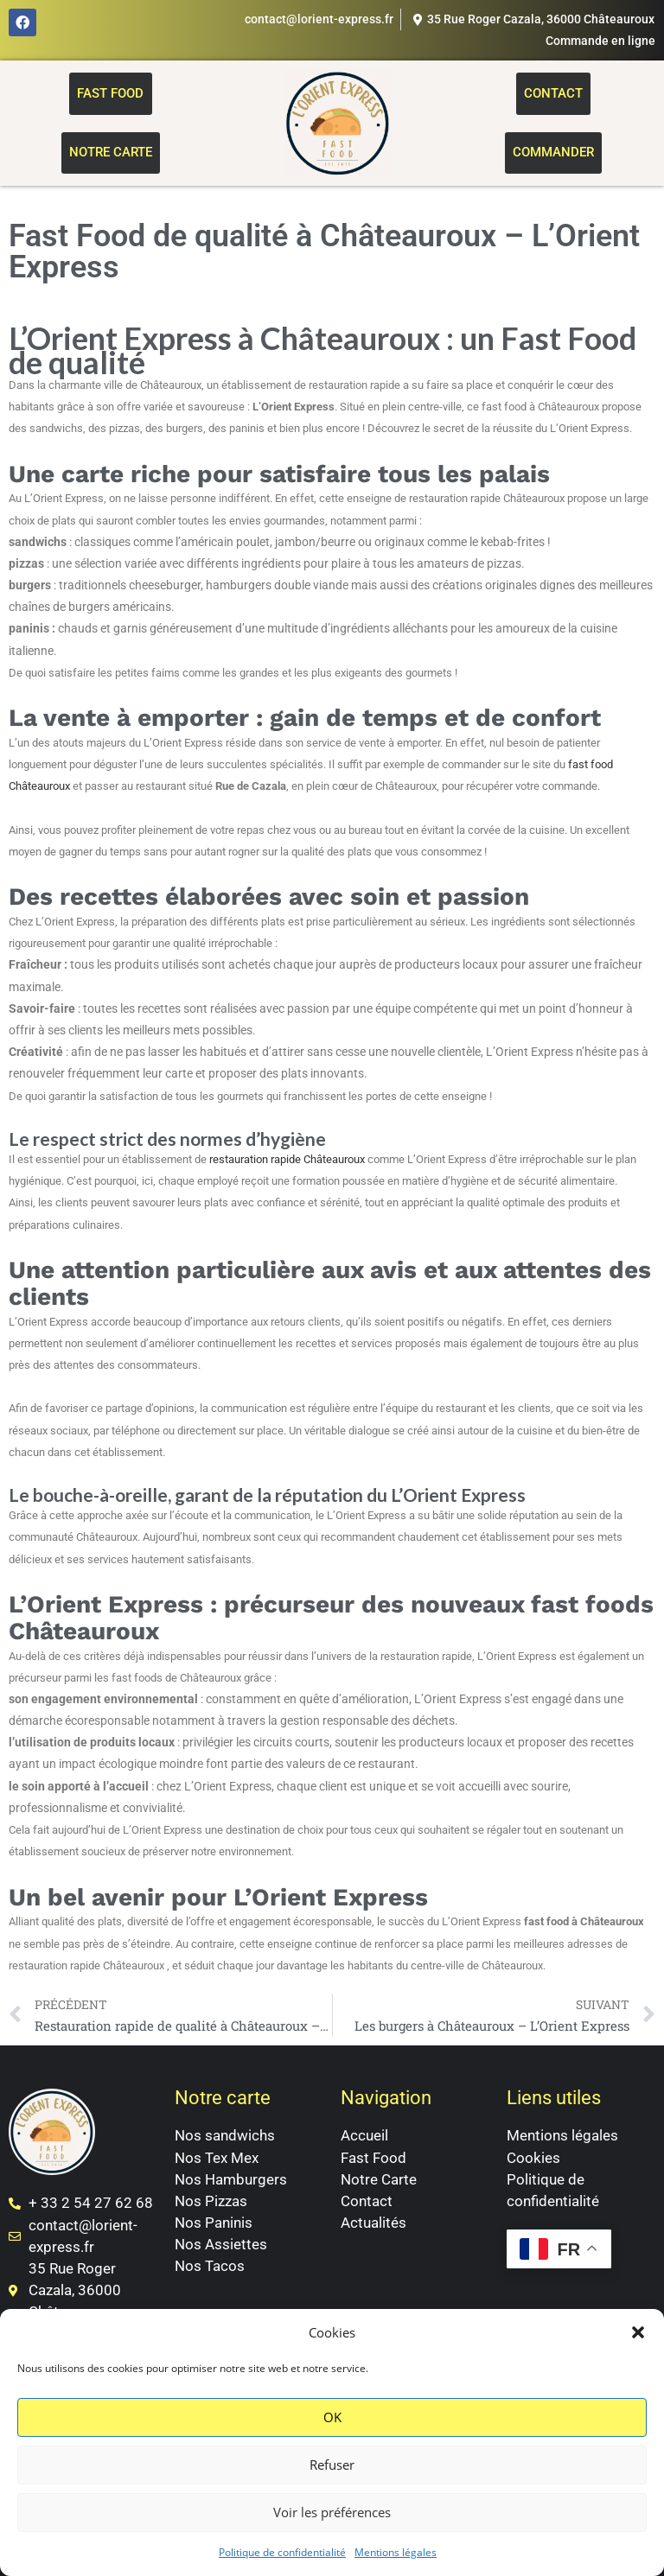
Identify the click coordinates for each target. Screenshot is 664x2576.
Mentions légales (395, 2552)
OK (332, 2417)
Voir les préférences (332, 2512)
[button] (638, 2332)
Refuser (332, 2464)
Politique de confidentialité (282, 2552)
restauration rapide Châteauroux (287, 1159)
